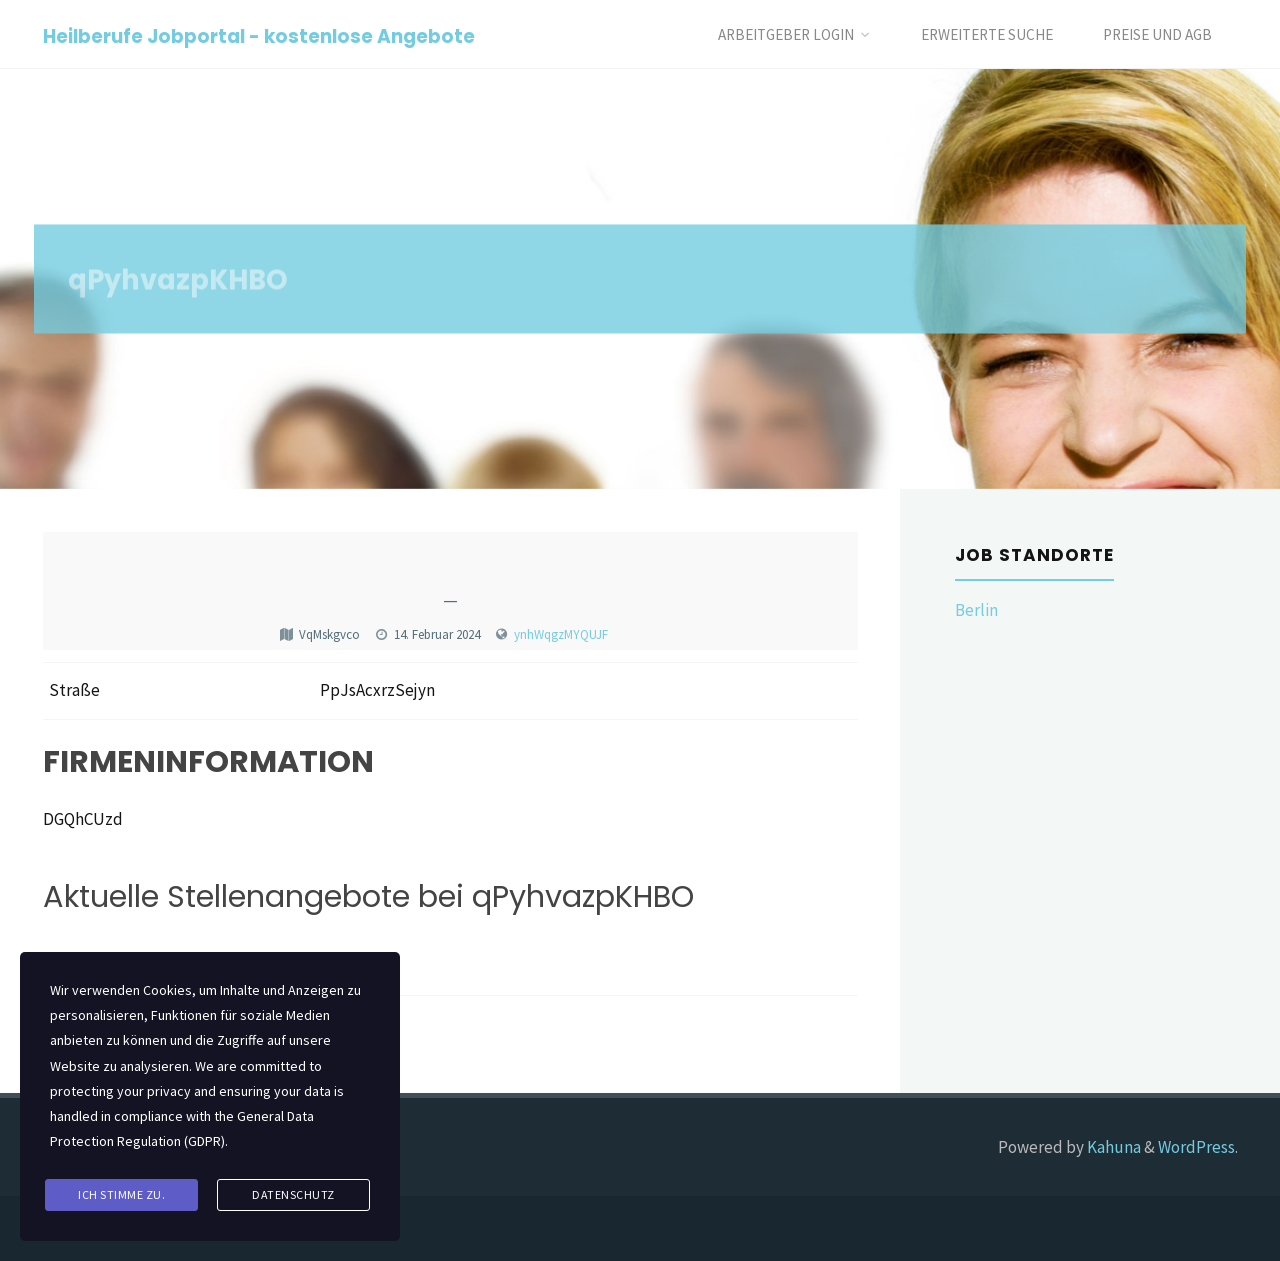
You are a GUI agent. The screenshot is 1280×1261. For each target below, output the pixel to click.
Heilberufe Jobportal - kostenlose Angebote (259, 35)
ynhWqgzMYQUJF (561, 634)
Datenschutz (293, 1194)
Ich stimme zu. (121, 1194)
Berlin (976, 610)
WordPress (1196, 1147)
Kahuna (1112, 1147)
